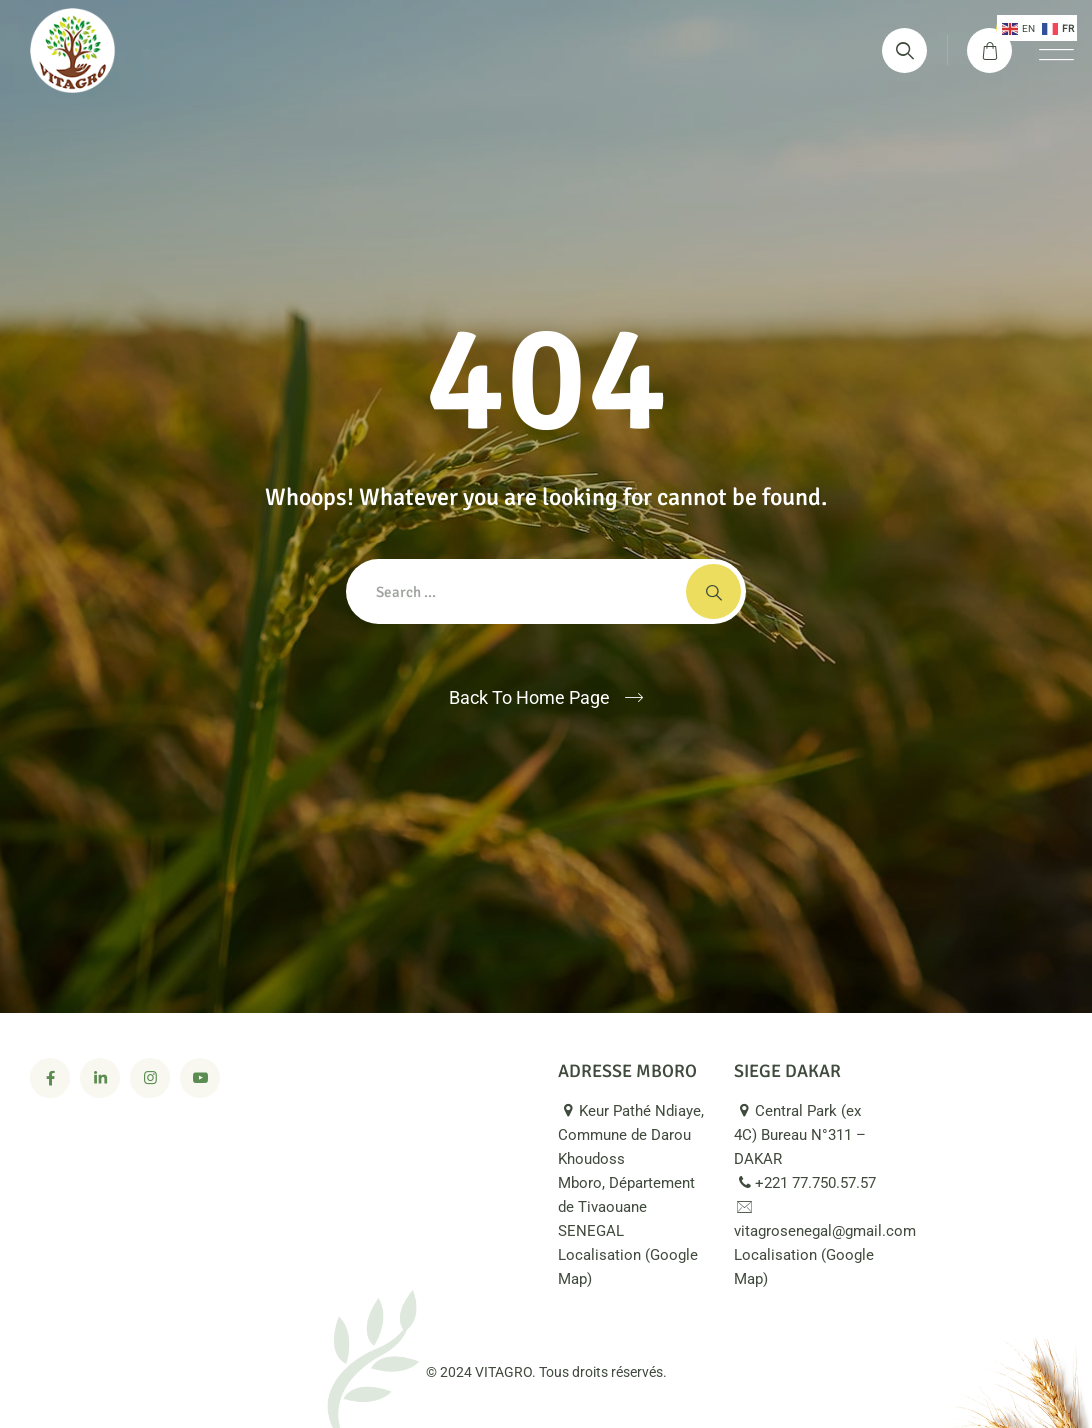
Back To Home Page (529, 697)
